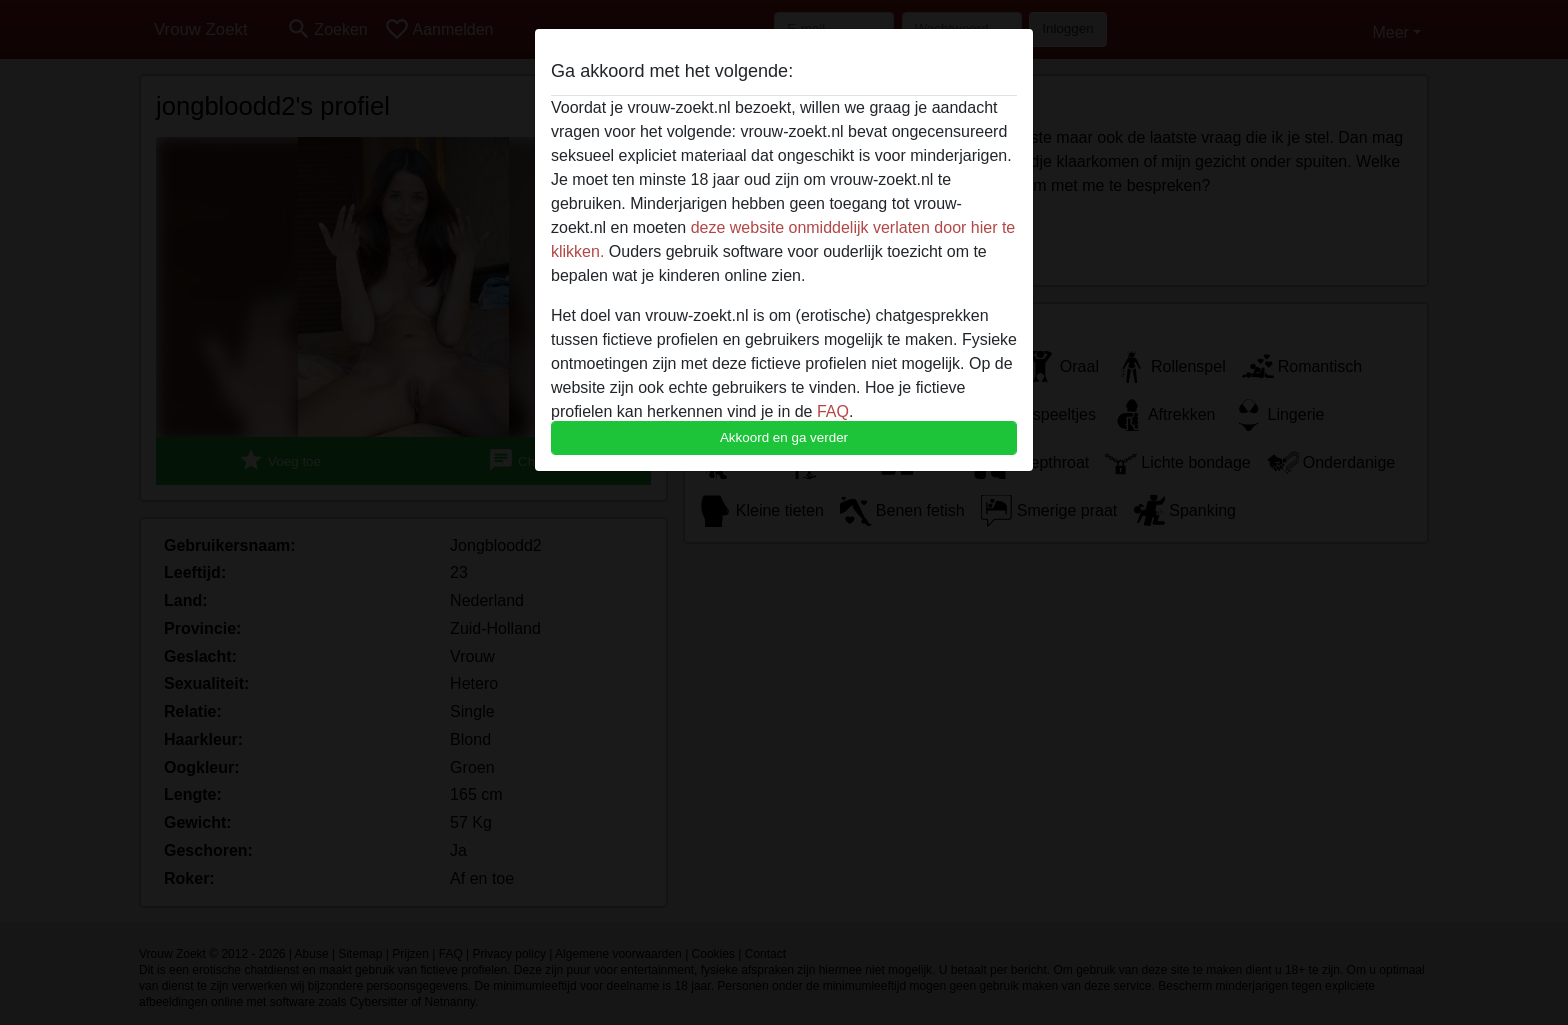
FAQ (833, 411)
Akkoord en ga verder (784, 437)
